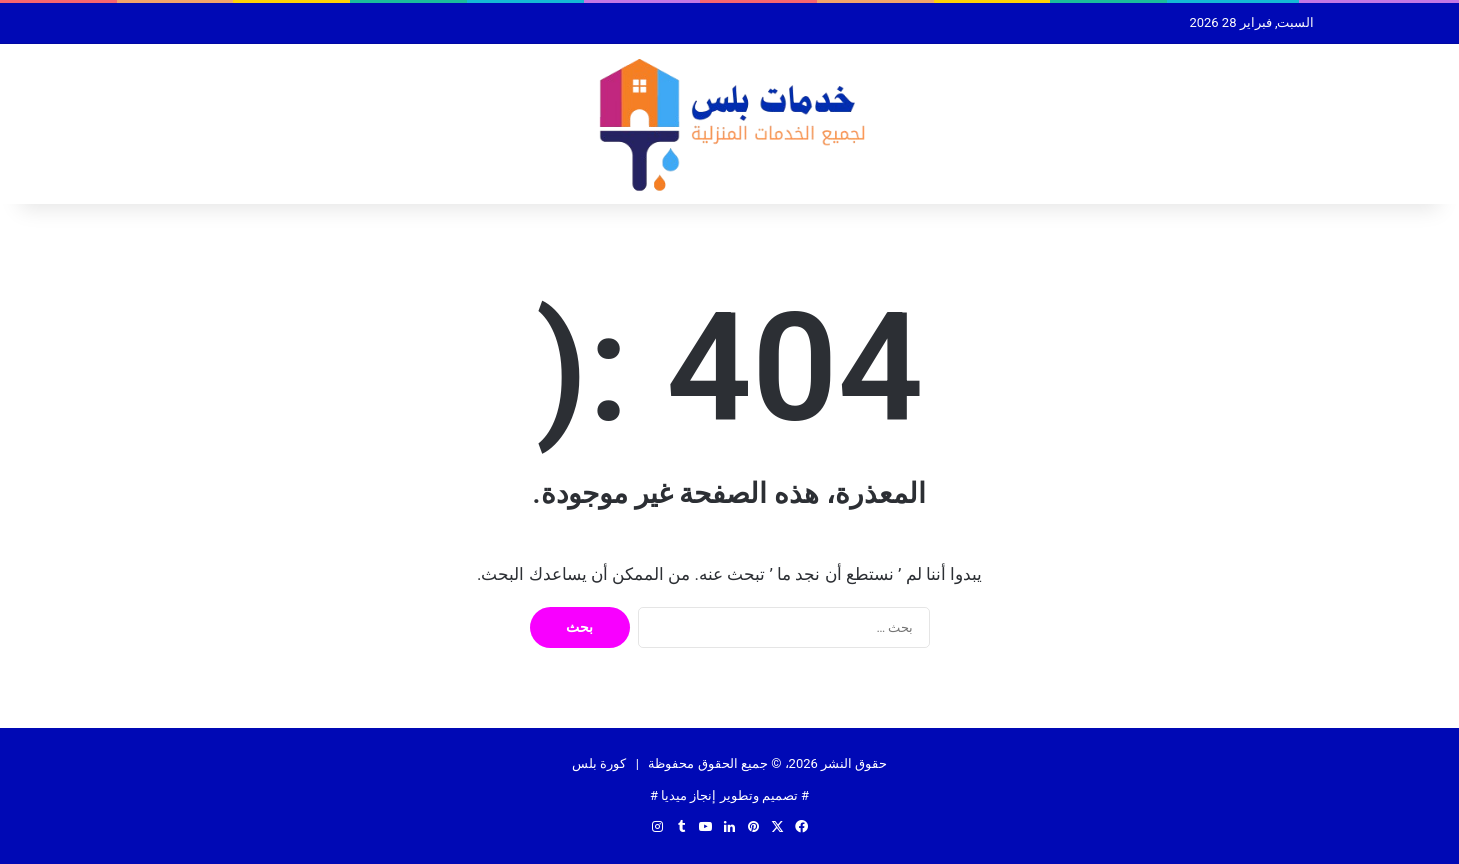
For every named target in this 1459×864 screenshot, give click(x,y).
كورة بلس (599, 763)
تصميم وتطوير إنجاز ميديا (729, 795)
